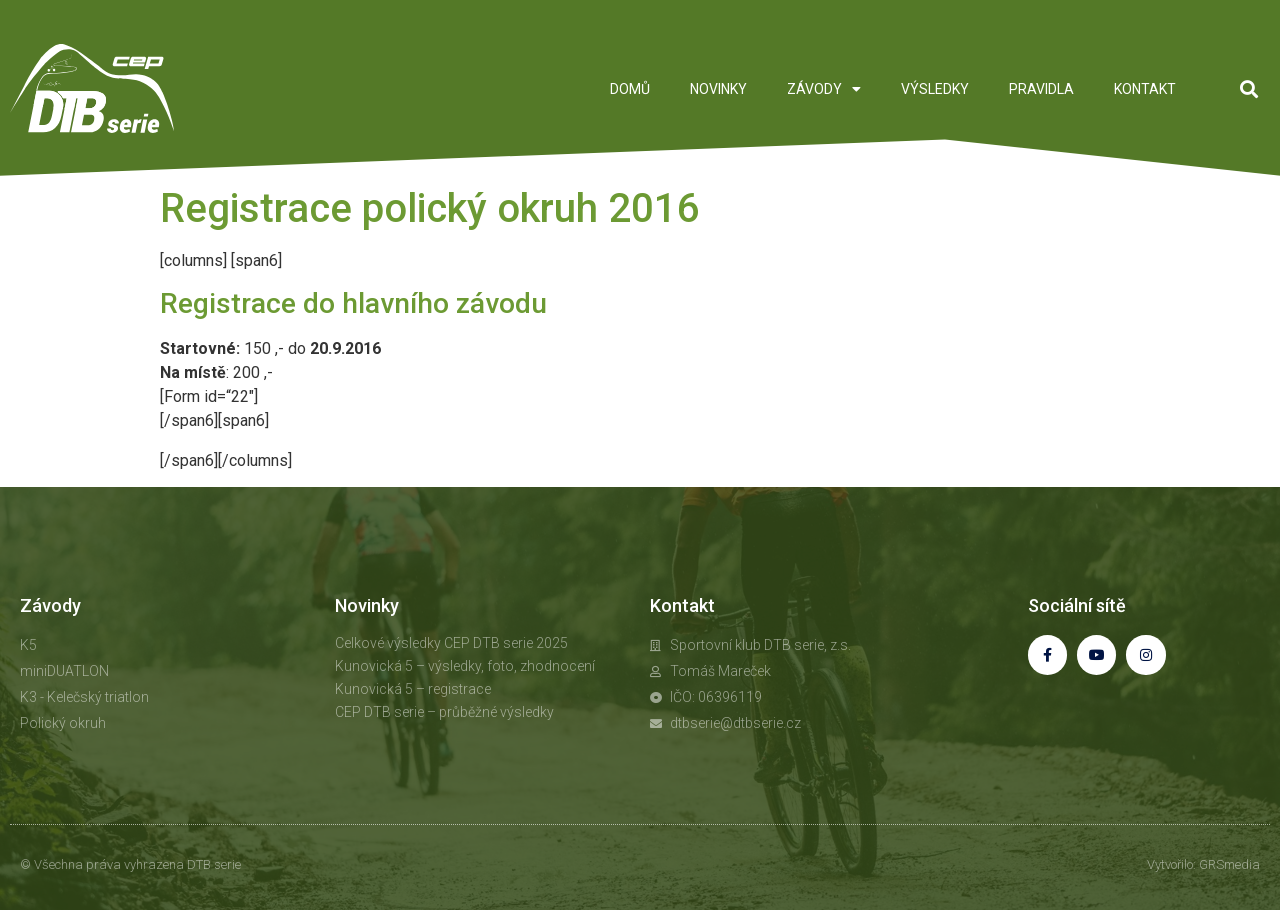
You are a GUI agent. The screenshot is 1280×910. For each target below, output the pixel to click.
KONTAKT (1145, 89)
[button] (1248, 88)
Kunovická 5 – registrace (413, 689)
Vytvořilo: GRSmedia (1203, 864)
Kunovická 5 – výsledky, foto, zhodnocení (465, 666)
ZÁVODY (824, 89)
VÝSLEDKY (935, 89)
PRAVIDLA (1041, 89)
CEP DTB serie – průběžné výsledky (444, 712)
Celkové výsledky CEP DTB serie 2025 (451, 643)
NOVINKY (718, 89)
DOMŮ (630, 89)
